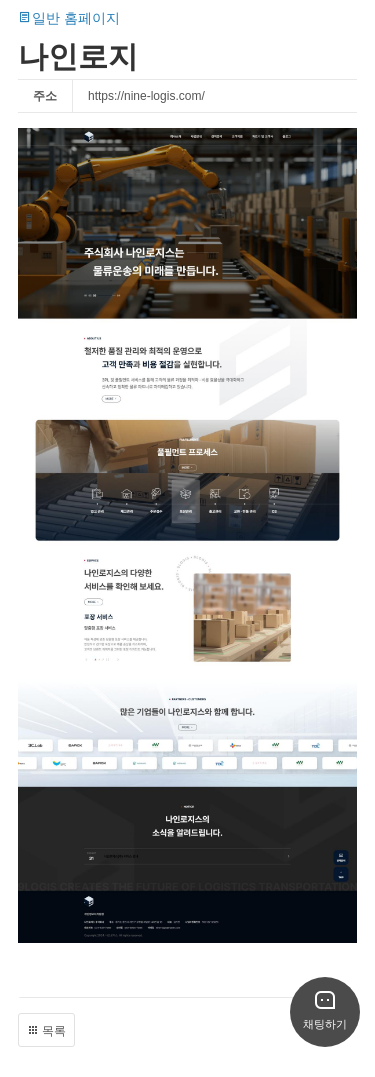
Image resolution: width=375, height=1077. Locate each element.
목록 (46, 1031)
